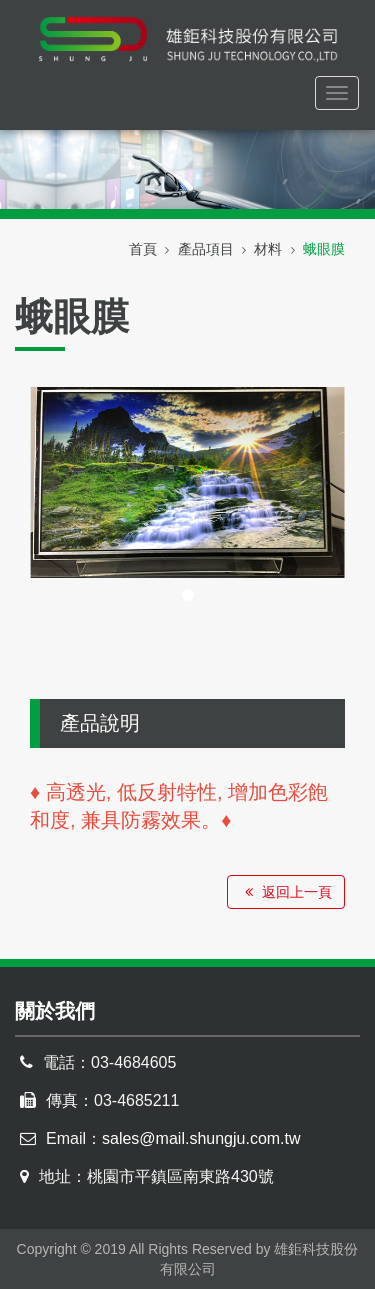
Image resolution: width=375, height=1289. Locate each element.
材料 (268, 249)
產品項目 (206, 249)
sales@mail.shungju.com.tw (201, 1138)
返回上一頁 (286, 892)
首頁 (143, 249)
